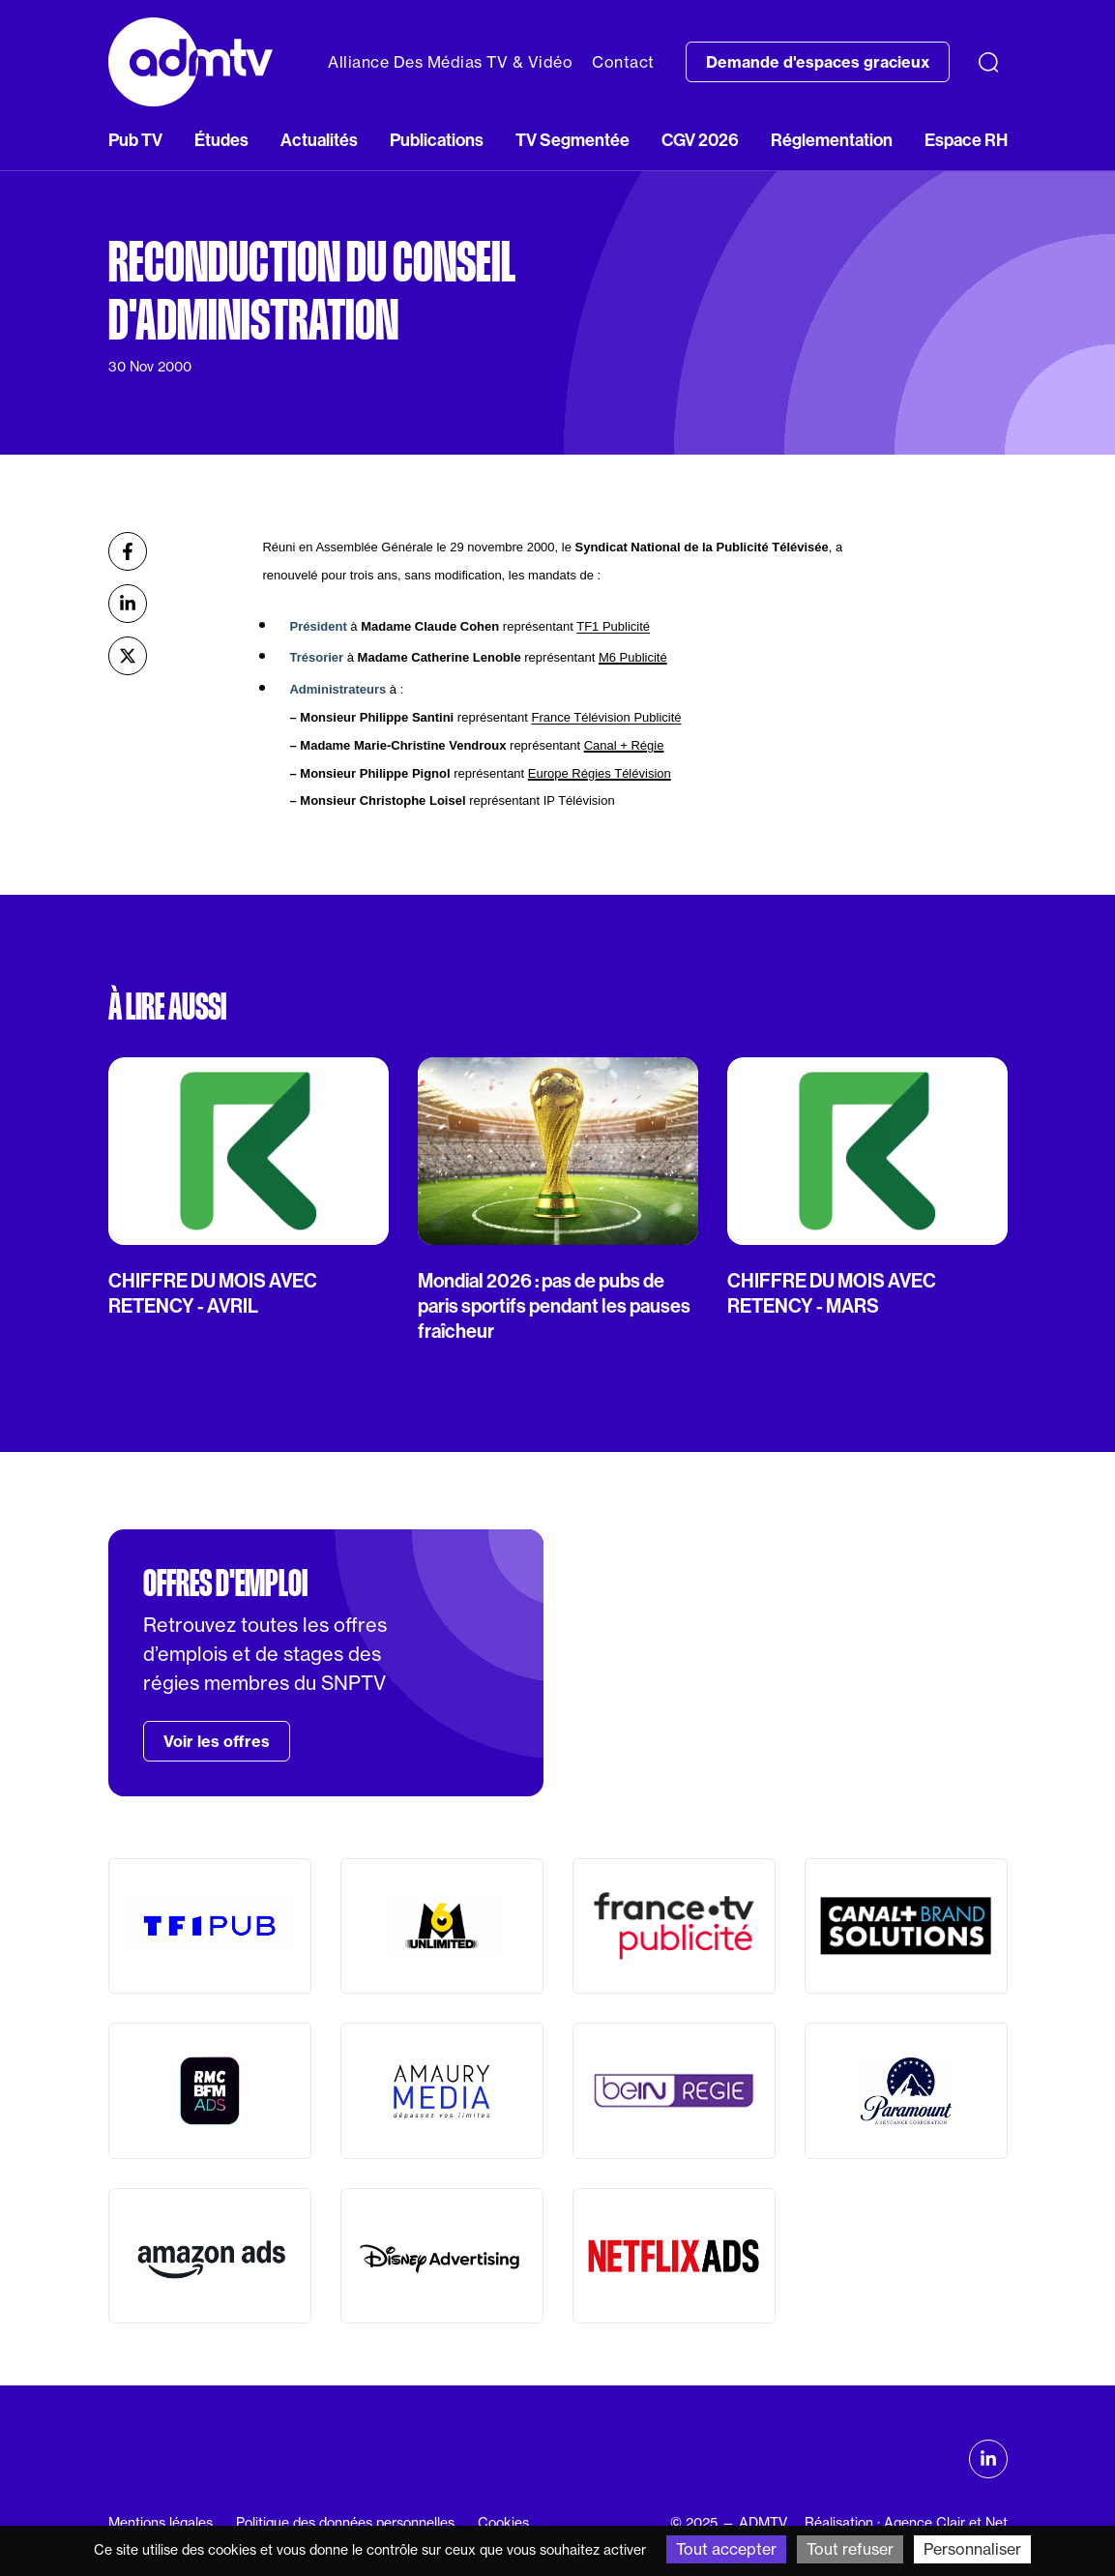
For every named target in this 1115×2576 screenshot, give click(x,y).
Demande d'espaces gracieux (817, 62)
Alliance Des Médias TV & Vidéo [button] (450, 62)
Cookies (503, 2523)
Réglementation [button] (832, 140)
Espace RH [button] (966, 140)
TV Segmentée (572, 140)
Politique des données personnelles (345, 2523)
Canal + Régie (624, 745)
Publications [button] (437, 140)
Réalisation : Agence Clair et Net (906, 2523)
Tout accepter (726, 2549)
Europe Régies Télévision (599, 773)
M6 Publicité (633, 657)
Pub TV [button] (135, 140)
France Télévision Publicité (606, 717)
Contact (623, 62)
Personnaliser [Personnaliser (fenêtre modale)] (972, 2549)
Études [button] (221, 140)
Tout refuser (850, 2549)
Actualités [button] (319, 140)
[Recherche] (988, 62)
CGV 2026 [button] (700, 140)
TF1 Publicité (613, 626)
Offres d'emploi (225, 1583)
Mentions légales (160, 2523)
